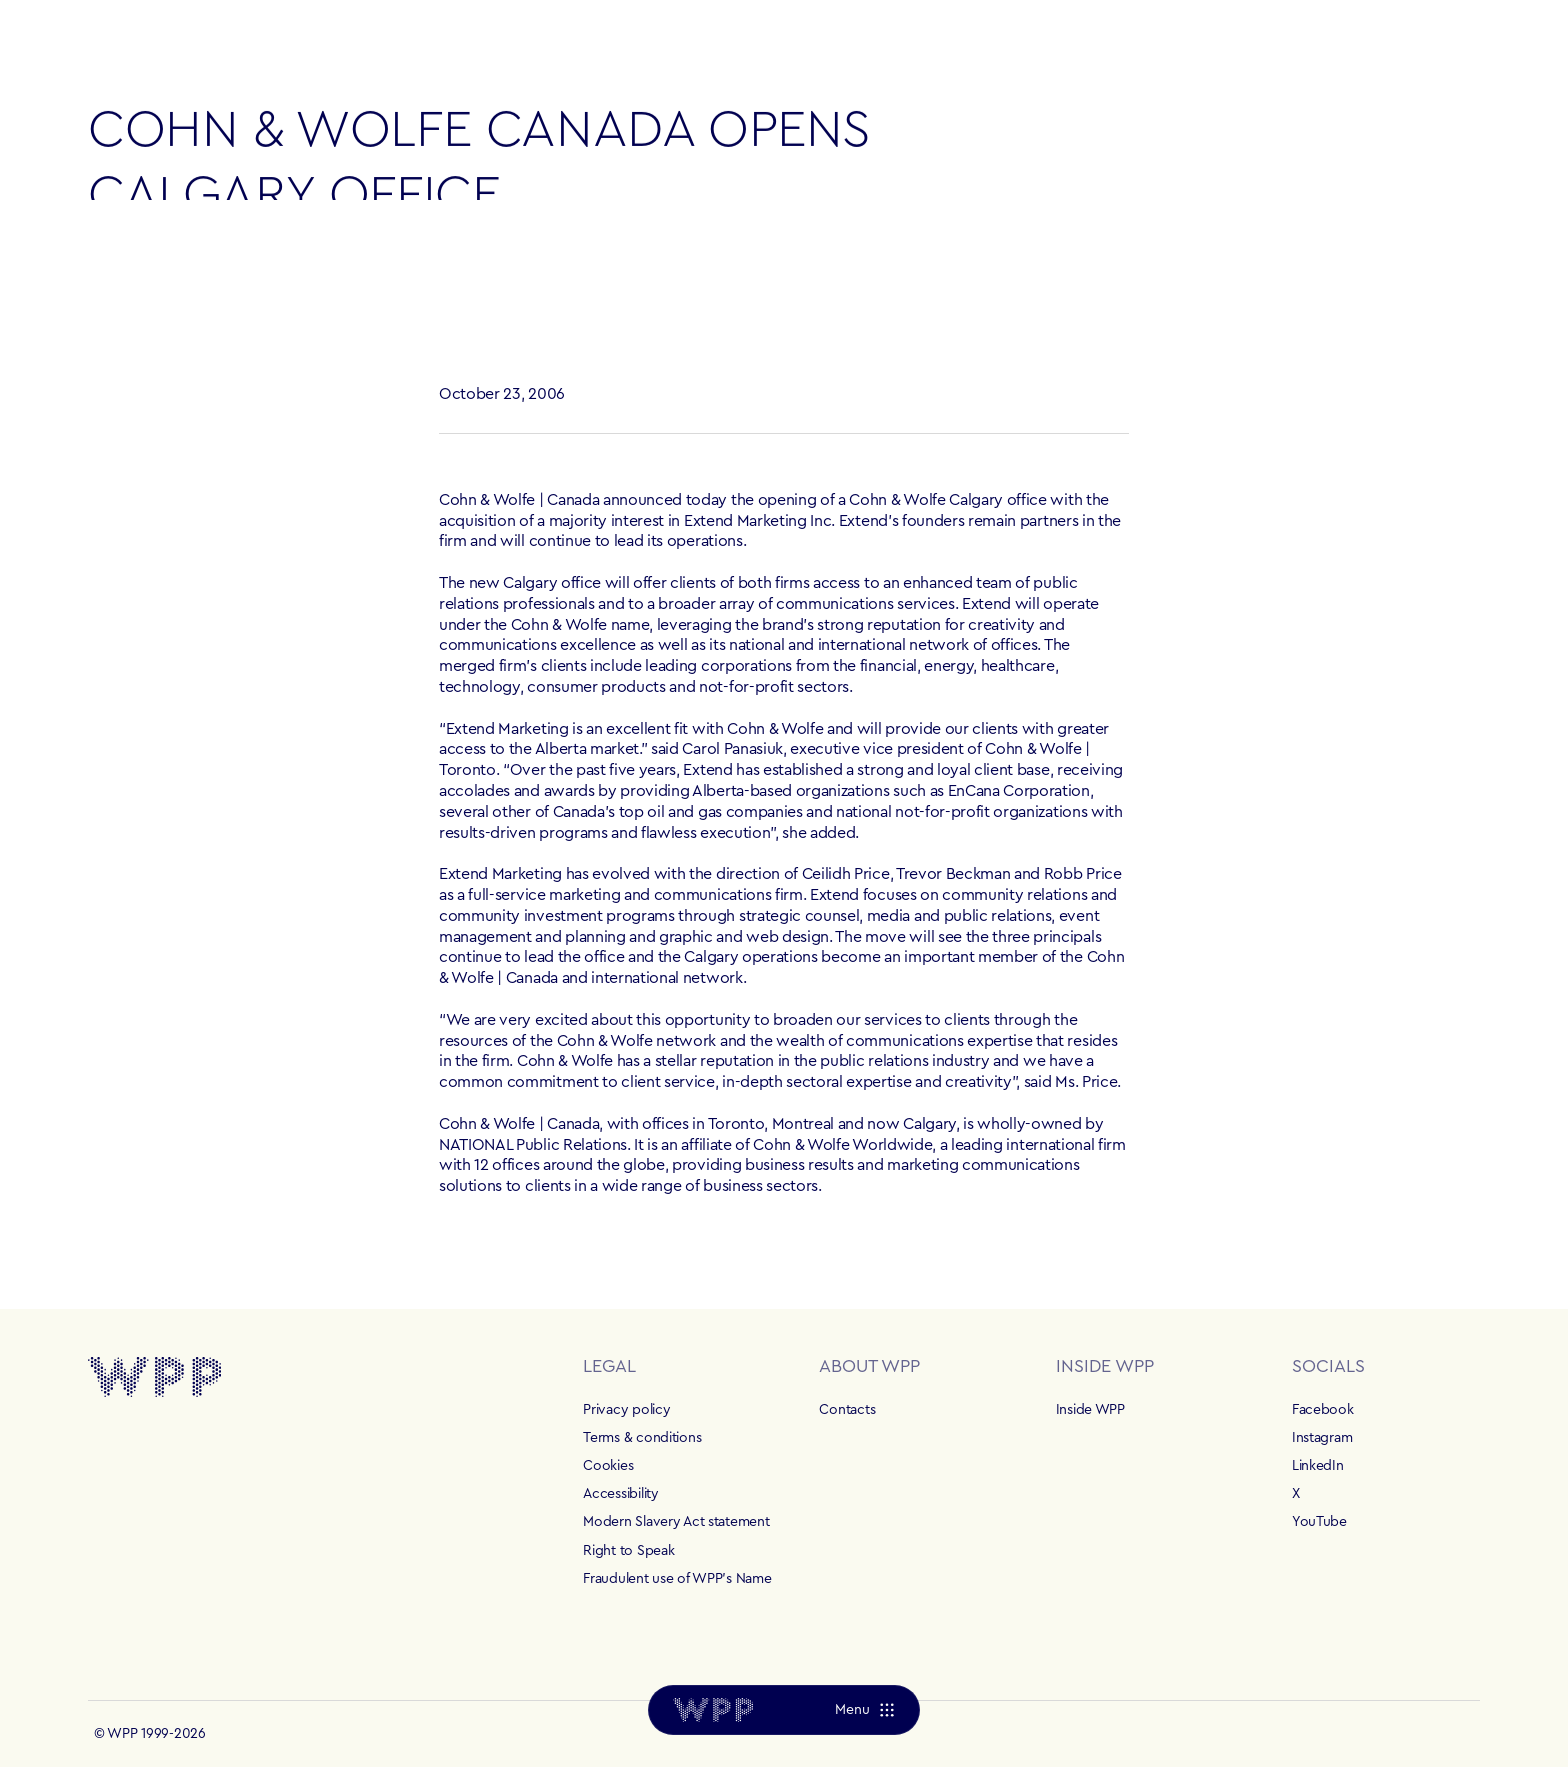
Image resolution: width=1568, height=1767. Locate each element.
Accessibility (620, 1494)
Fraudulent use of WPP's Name (677, 1579)
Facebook (1323, 1410)
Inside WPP (1090, 1410)
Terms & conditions (642, 1438)
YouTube (1319, 1522)
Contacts (847, 1410)
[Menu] (864, 1710)
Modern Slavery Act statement (676, 1522)
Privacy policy (626, 1410)
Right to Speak (628, 1551)
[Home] (713, 1710)
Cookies (608, 1466)
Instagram (1322, 1438)
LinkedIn (1318, 1466)
